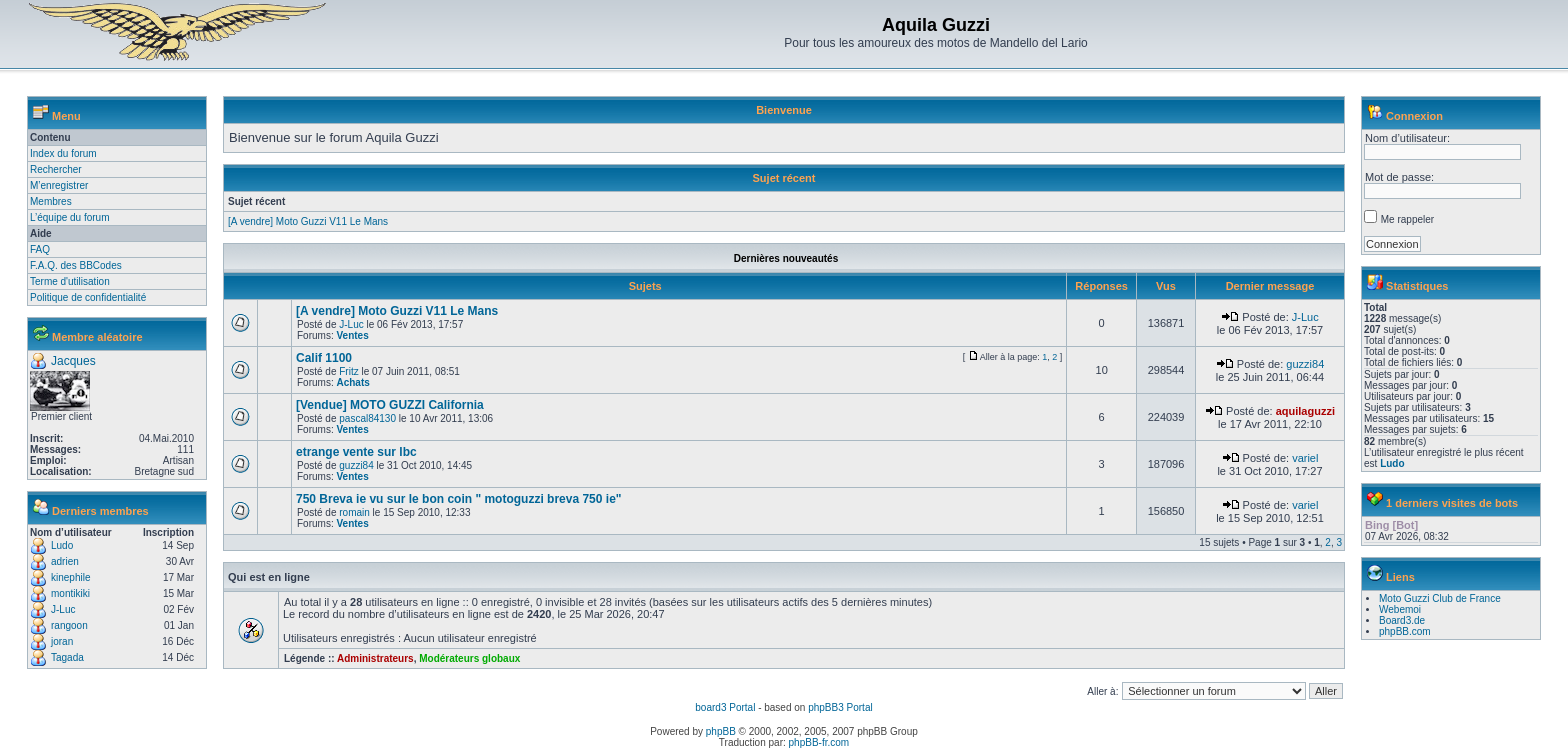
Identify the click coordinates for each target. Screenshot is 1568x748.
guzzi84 (1305, 364)
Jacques (73, 361)
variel (1305, 458)
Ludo (62, 545)
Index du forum (63, 153)
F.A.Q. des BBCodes (76, 265)
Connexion (1414, 116)
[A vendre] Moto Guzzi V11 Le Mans (308, 221)
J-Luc (63, 609)
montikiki (70, 593)
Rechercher (56, 169)
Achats (352, 382)
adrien (65, 561)
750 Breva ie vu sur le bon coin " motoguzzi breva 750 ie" (459, 499)
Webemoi (1400, 609)
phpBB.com (1405, 631)
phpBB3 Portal (840, 707)
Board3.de (1402, 620)
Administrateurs (375, 658)
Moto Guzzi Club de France (1440, 598)
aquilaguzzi (1305, 411)
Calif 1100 (324, 358)
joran (62, 641)
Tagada (67, 657)
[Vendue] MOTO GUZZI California (390, 405)
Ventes (352, 335)
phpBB (721, 731)
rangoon (69, 625)
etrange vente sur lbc (356, 452)
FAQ (40, 249)
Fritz (348, 371)
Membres (51, 201)
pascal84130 (367, 418)
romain (354, 512)
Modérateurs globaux (469, 658)
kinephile (70, 577)
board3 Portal (725, 707)
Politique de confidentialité (88, 297)
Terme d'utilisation (70, 281)
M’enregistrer (59, 185)
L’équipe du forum (70, 217)
